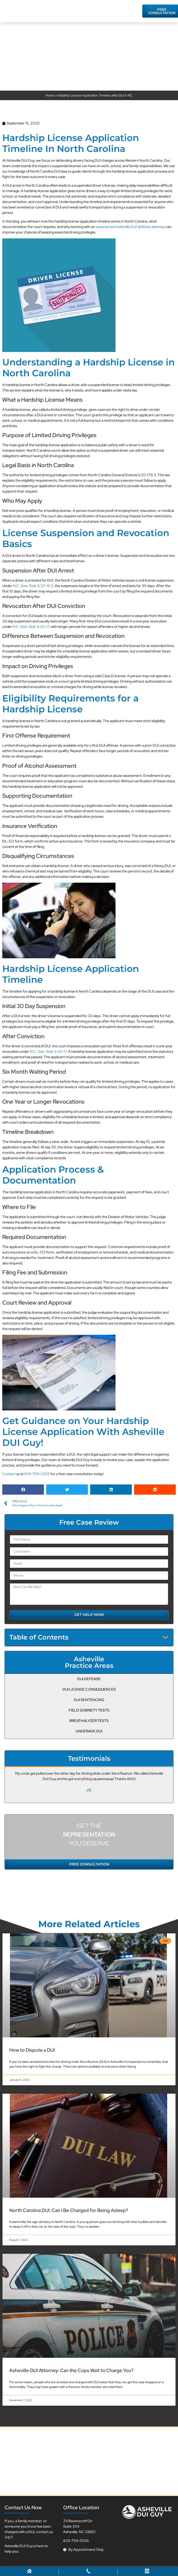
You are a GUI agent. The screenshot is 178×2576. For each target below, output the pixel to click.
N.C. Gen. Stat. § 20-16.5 (33, 586)
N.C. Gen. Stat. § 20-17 (30, 627)
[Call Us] (88, 2572)
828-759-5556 (37, 1474)
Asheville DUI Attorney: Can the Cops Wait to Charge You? (71, 2371)
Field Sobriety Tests (89, 1711)
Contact (8, 1474)
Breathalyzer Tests (89, 1721)
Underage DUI (89, 1732)
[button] (23, 1491)
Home (50, 96)
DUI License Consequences (89, 1690)
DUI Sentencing (89, 1701)
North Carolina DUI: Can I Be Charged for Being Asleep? (68, 2211)
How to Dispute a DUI (32, 2051)
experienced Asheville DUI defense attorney (130, 227)
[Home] (29, 2572)
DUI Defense (89, 1680)
